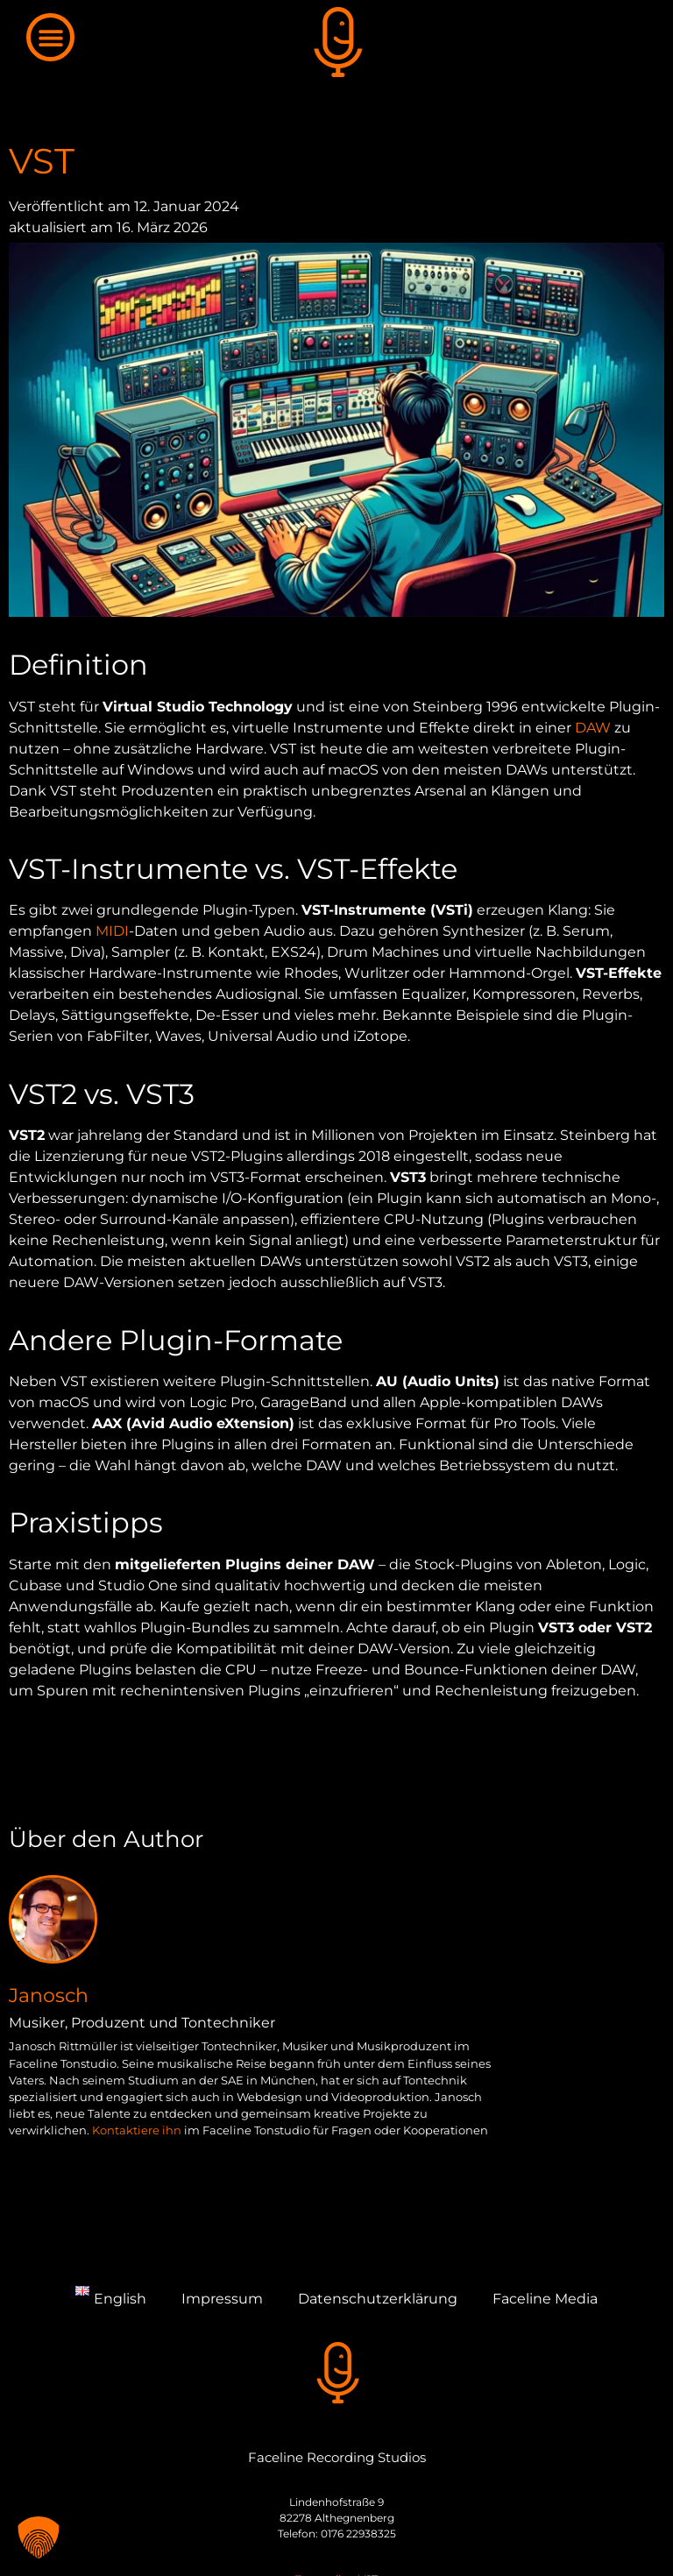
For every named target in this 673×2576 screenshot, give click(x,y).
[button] (50, 37)
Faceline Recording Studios (337, 2457)
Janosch (49, 1995)
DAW (593, 727)
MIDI (112, 931)
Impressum (222, 2298)
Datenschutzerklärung (377, 2298)
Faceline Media (545, 2298)
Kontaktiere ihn (136, 2130)
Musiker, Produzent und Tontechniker (142, 2022)
